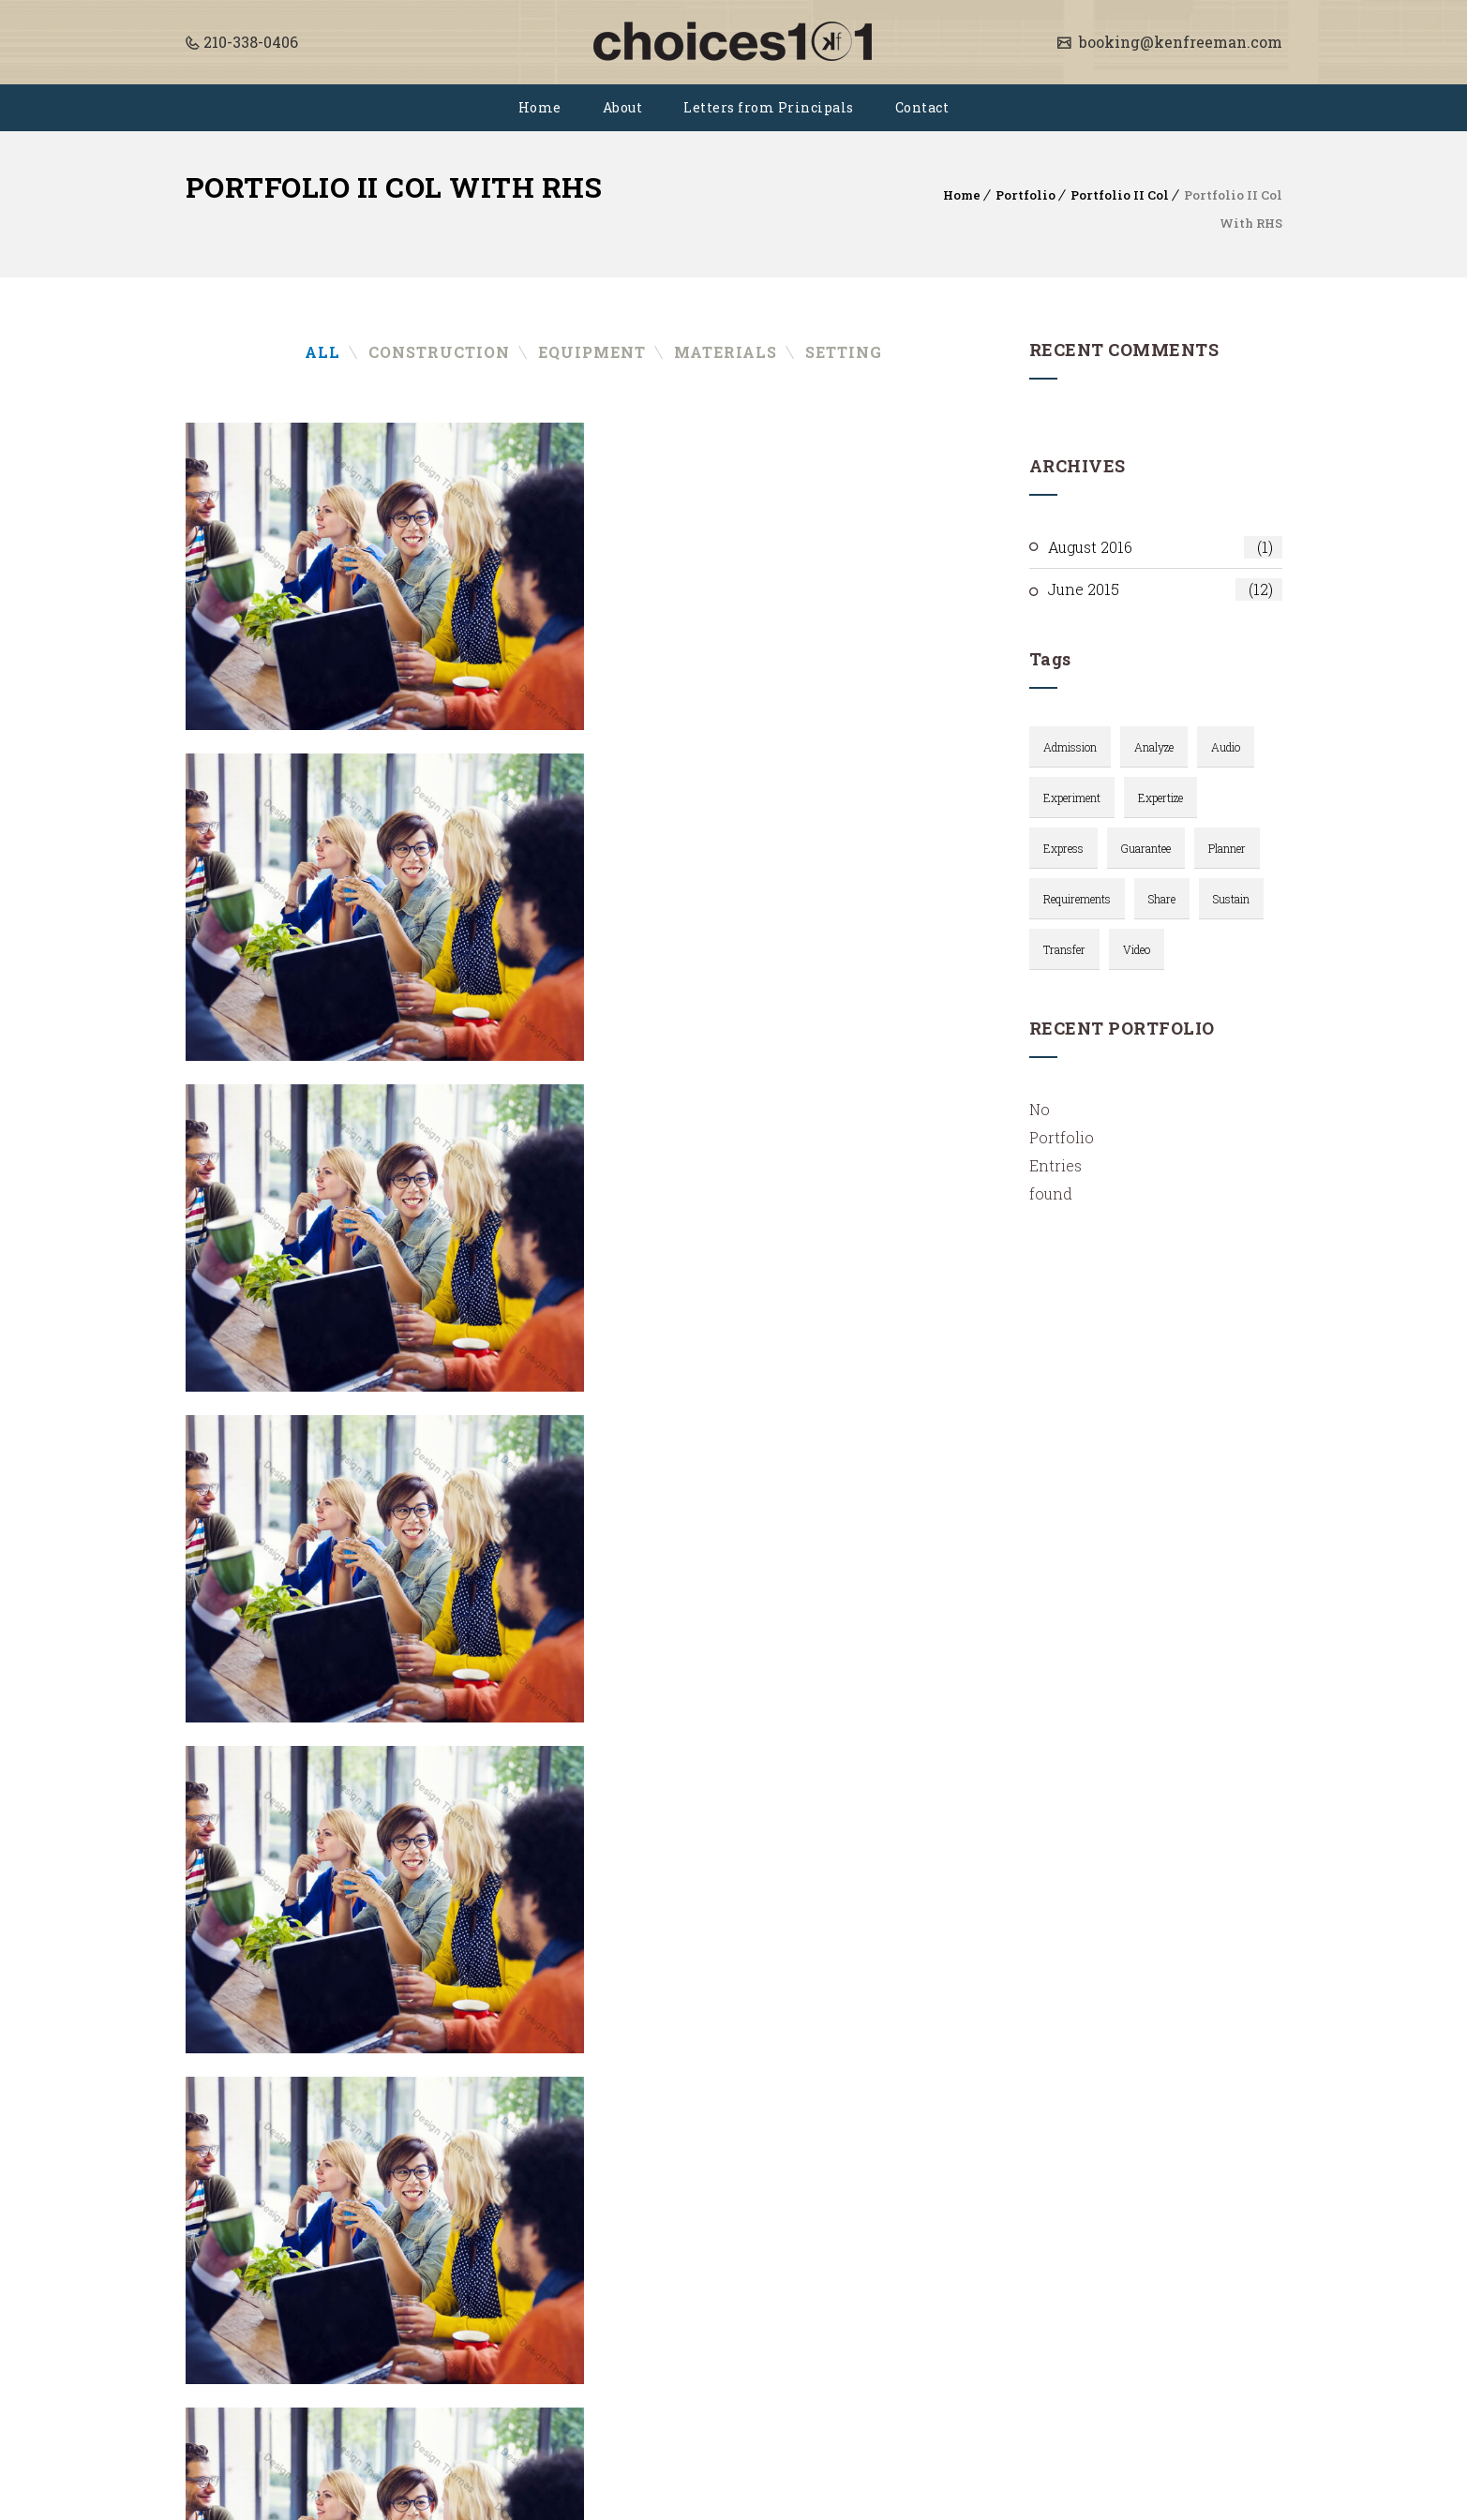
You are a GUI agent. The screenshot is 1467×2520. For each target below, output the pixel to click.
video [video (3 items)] (1136, 949)
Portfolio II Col (1119, 194)
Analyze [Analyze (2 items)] (1154, 746)
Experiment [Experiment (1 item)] (1071, 797)
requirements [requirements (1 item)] (1077, 898)
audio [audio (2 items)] (1225, 746)
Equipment (592, 352)
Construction (439, 352)
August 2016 (1165, 547)
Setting (843, 352)
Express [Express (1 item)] (1063, 848)
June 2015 (1165, 589)
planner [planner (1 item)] (1227, 848)
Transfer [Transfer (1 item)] (1064, 949)
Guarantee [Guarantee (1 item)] (1146, 848)
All (322, 352)
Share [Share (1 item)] (1161, 898)
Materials (725, 352)
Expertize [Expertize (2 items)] (1160, 797)
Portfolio (1025, 194)
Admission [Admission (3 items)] (1070, 746)
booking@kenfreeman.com (1178, 42)
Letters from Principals (768, 107)
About (623, 107)
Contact (922, 107)
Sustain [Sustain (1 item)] (1231, 898)
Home (539, 107)
